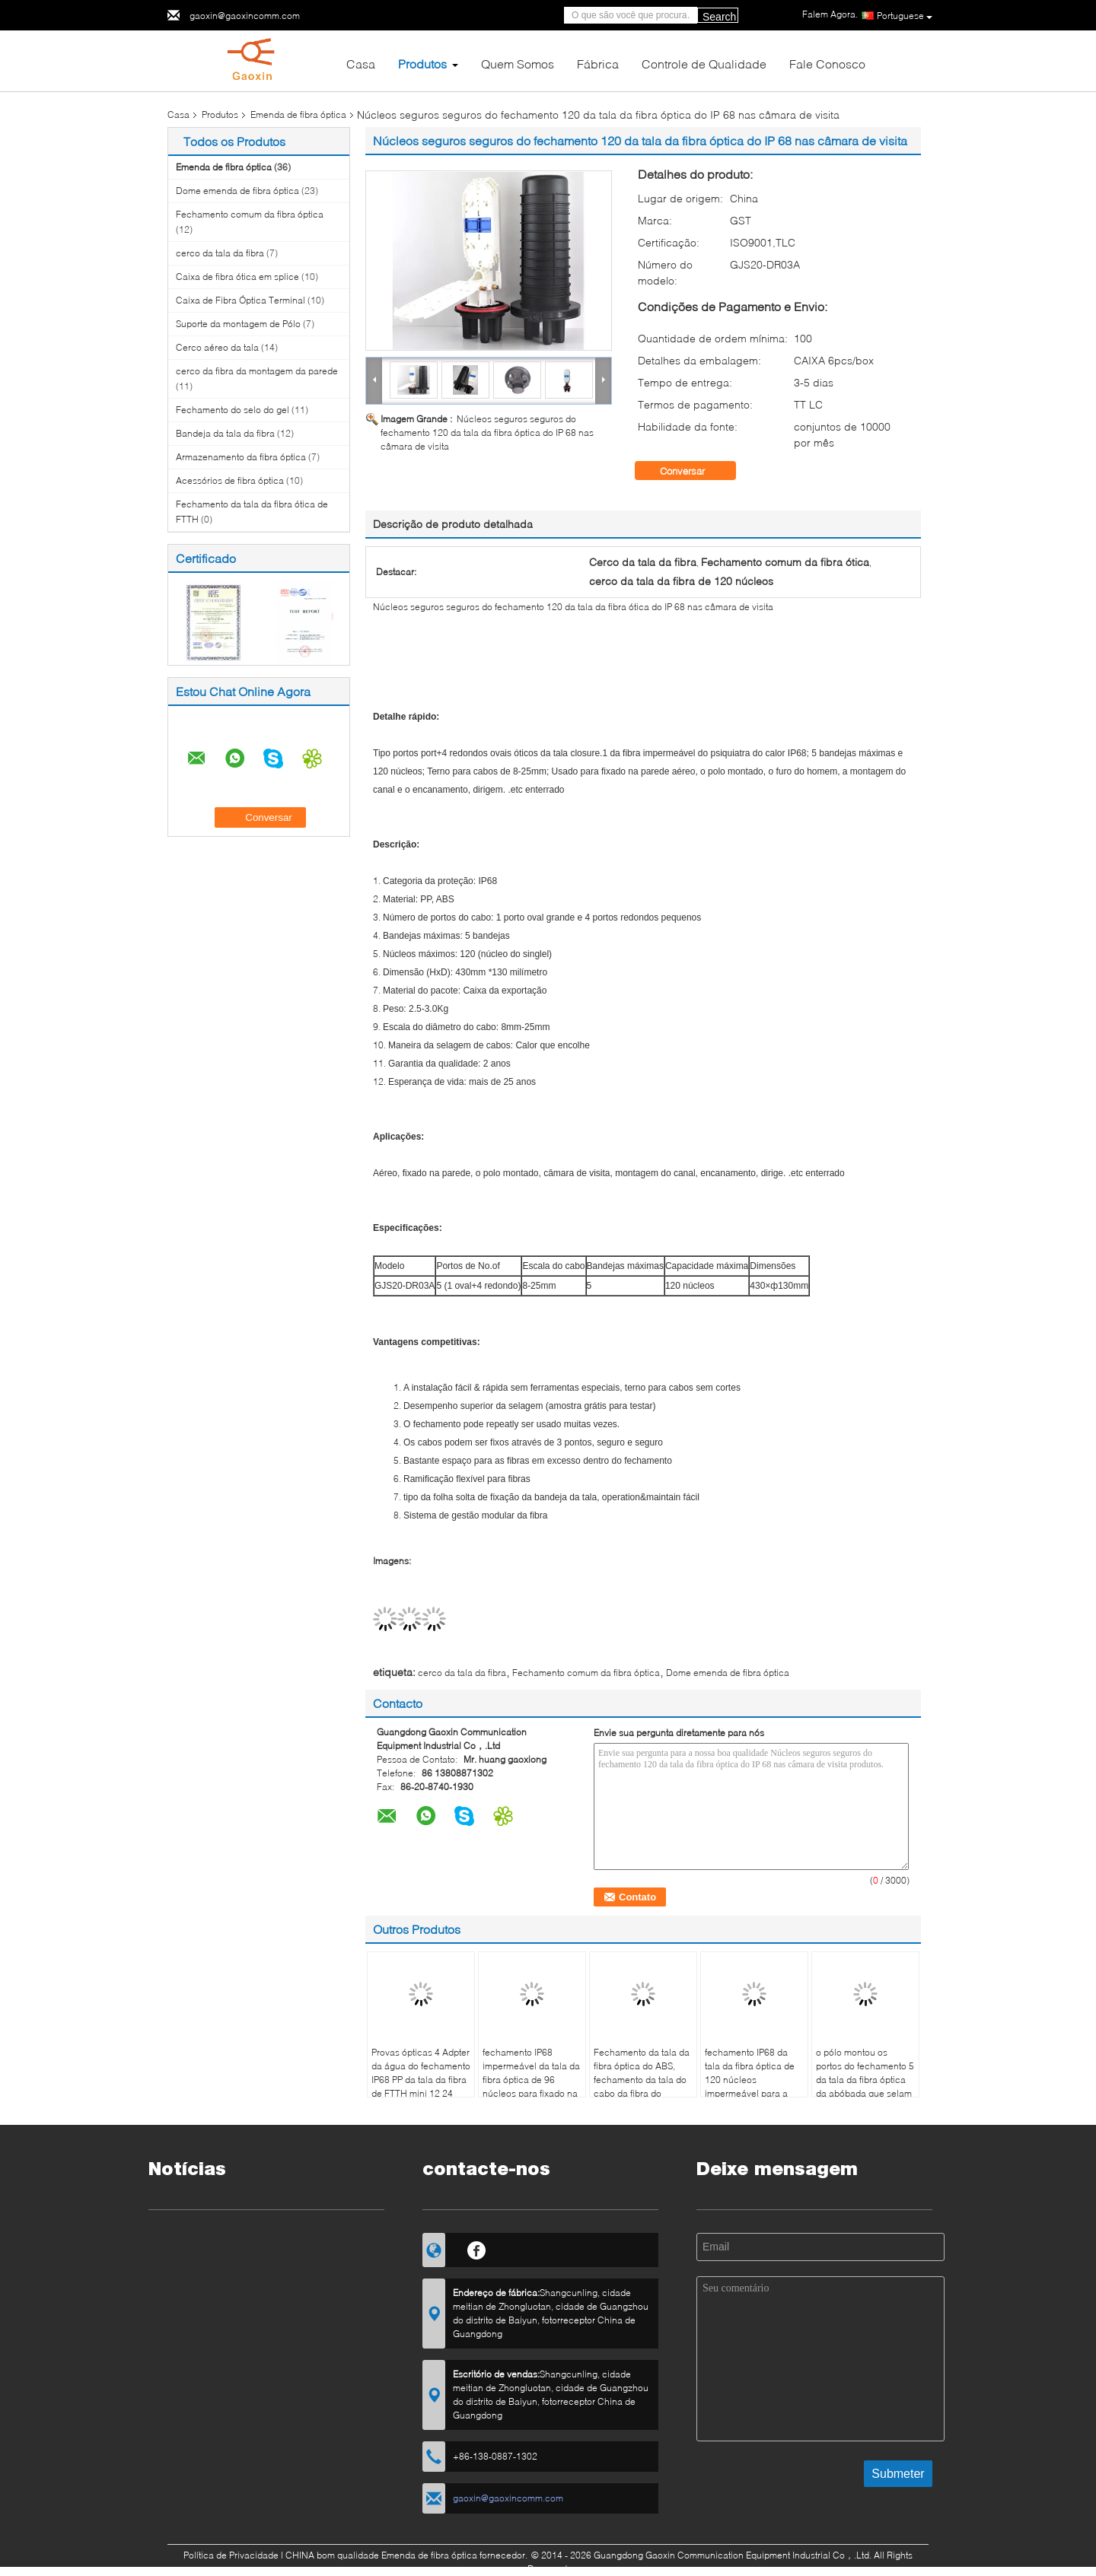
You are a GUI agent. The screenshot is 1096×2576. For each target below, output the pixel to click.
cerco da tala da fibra (220, 253)
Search (719, 17)
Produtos (422, 63)
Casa (360, 63)
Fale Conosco (827, 63)
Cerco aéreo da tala (217, 347)
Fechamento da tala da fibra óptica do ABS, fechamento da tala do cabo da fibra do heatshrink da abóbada (642, 2079)
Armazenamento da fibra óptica (241, 457)
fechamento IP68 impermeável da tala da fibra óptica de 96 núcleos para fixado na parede (531, 2079)
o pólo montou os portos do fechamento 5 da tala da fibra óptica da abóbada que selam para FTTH (865, 2079)
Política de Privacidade (231, 2555)
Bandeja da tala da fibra (225, 433)
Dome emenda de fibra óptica (237, 190)
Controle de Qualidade (704, 63)
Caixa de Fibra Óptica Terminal (240, 300)
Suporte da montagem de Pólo (238, 323)
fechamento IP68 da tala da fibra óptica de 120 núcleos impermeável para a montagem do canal (750, 2079)
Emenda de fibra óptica (298, 114)
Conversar (693, 471)
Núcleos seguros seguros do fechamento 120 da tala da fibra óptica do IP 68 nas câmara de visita (487, 432)
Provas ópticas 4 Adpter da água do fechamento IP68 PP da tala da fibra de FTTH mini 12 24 (420, 2072)
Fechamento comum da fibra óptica (249, 214)
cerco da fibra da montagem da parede (257, 371)
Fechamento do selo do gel (232, 409)
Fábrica (598, 63)
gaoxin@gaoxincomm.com (245, 15)
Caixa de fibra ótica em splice (237, 276)
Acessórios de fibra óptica (230, 480)
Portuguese (904, 16)
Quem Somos (517, 63)
